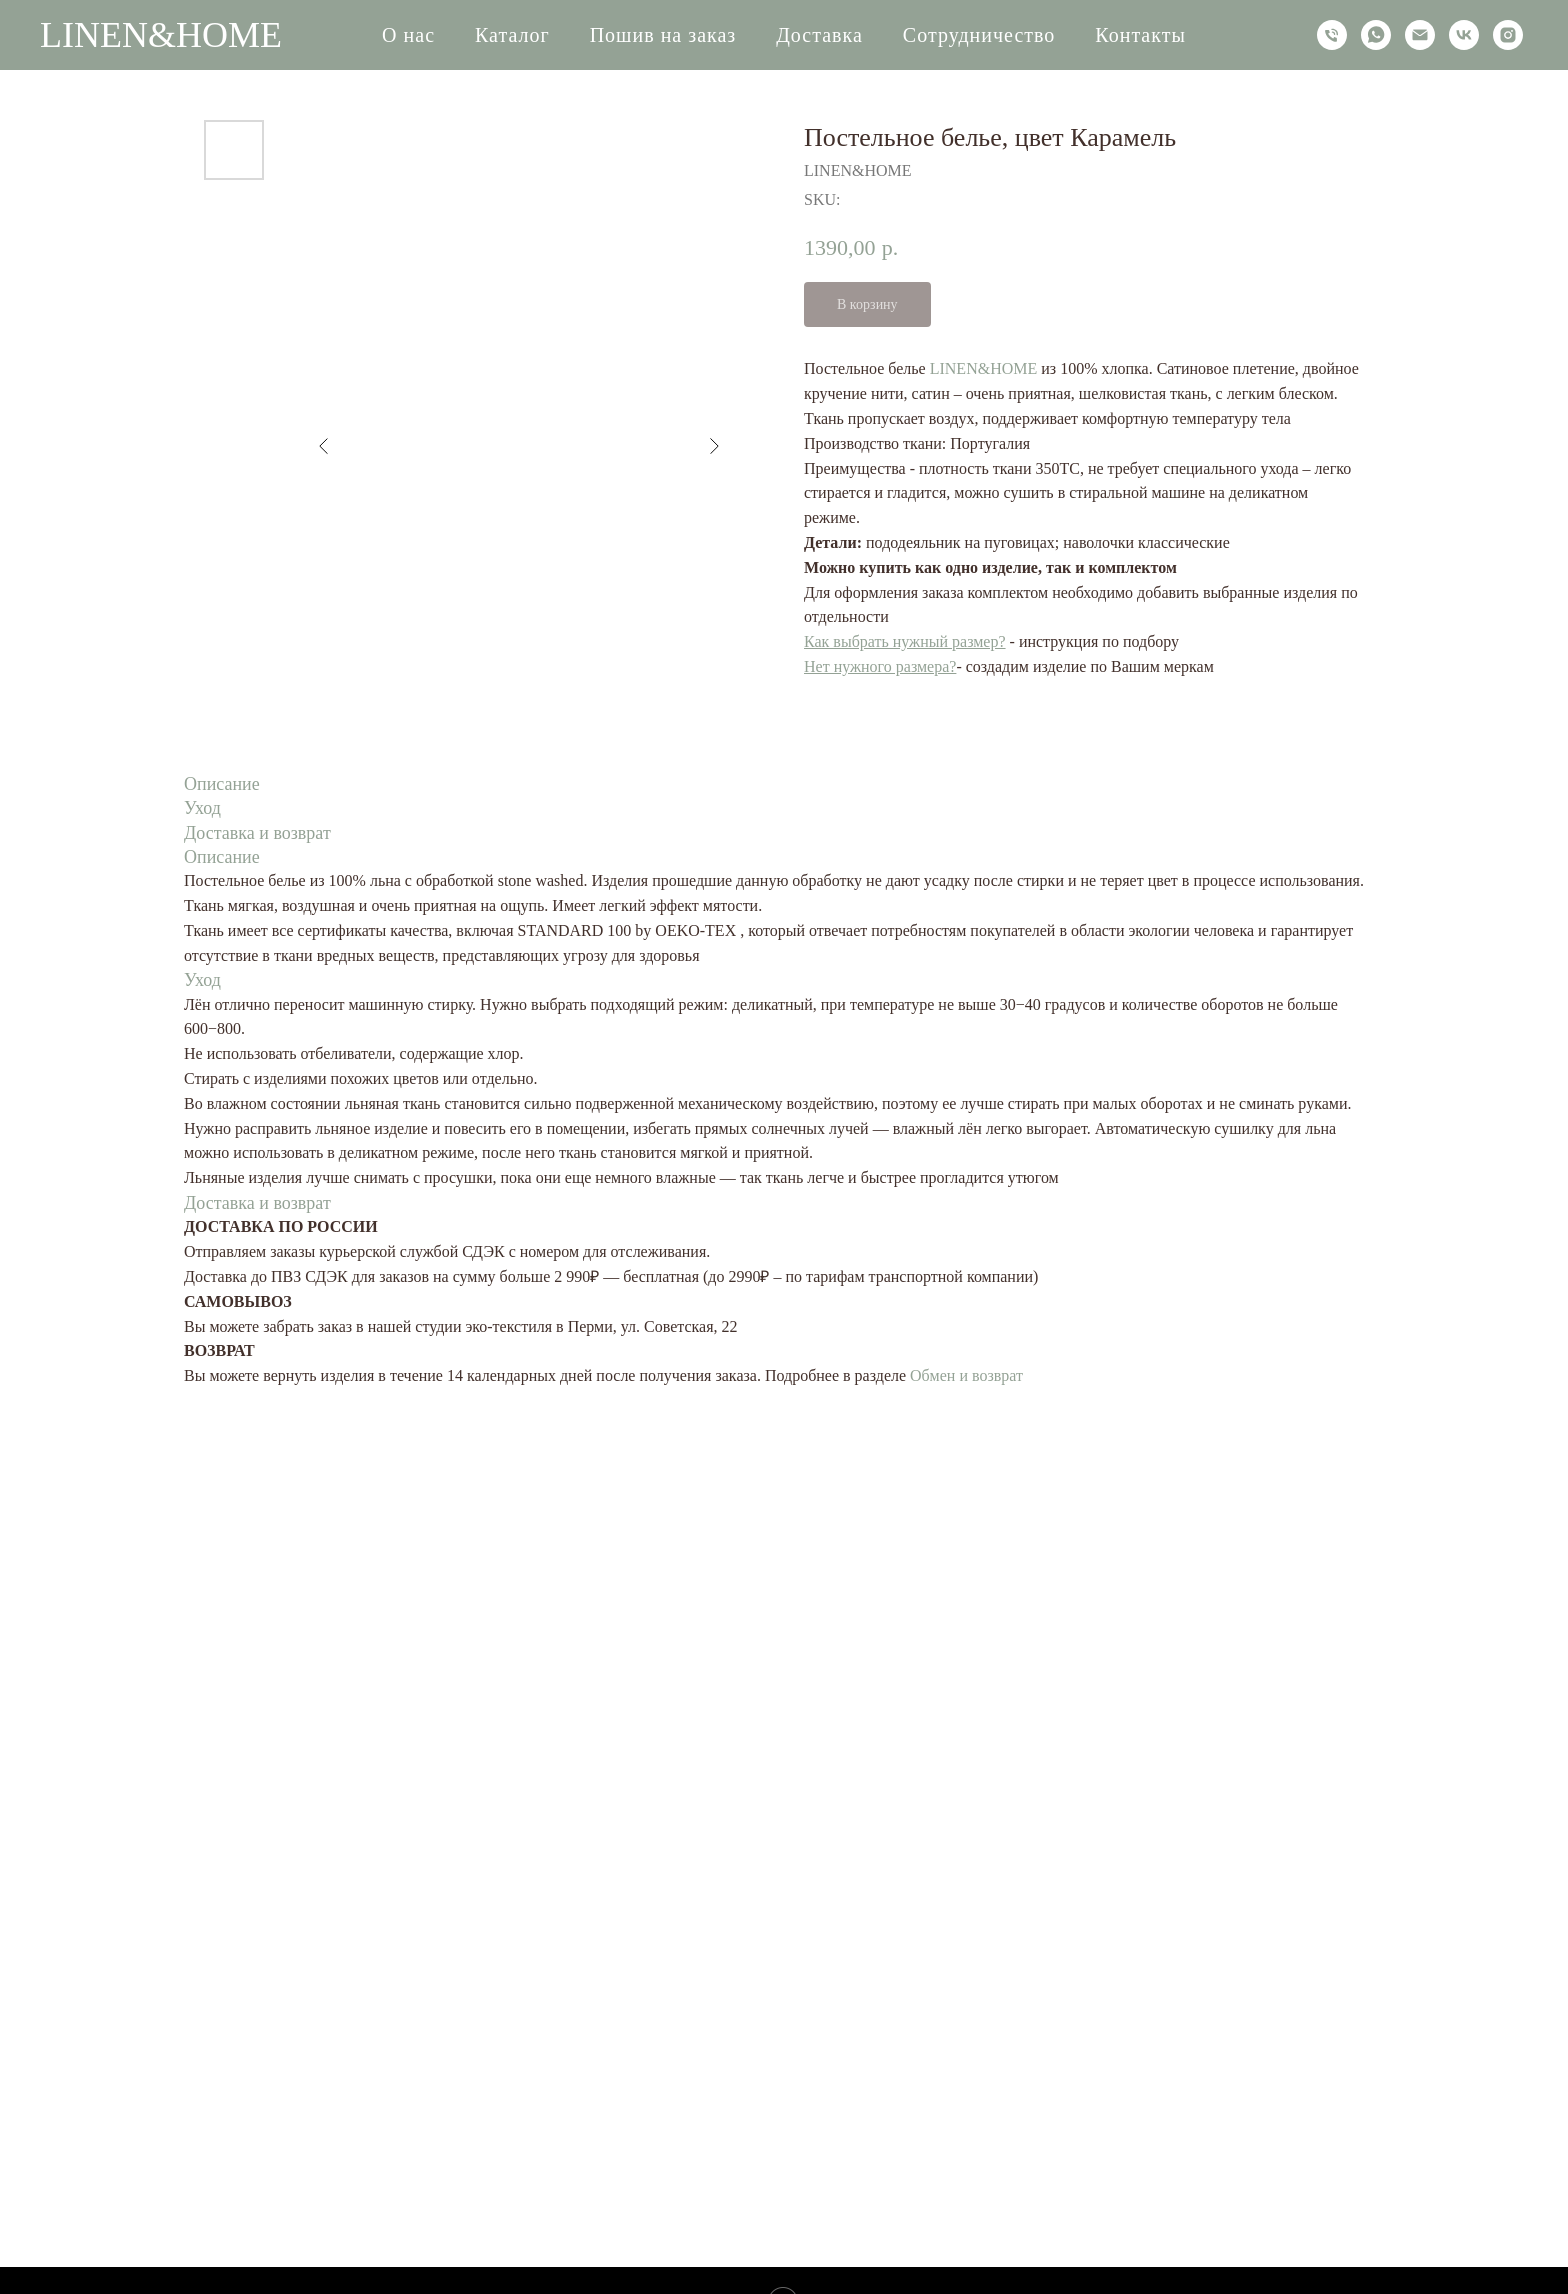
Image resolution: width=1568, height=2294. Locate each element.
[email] (1420, 35)
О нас (408, 35)
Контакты (1140, 35)
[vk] (1464, 35)
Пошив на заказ (663, 35)
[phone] (1332, 35)
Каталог (512, 35)
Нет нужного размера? (880, 666)
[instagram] (1508, 35)
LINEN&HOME (984, 368)
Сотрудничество (979, 35)
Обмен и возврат (966, 1375)
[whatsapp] (1376, 35)
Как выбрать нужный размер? (905, 641)
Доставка (819, 35)
